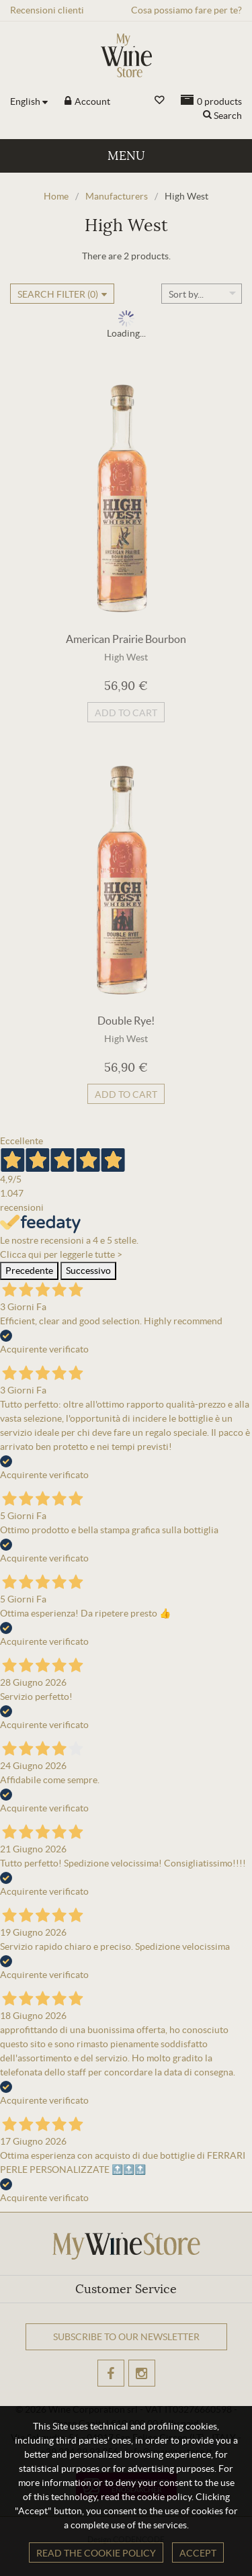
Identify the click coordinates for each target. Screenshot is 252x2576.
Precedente (29, 1270)
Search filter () (57, 294)
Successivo (88, 1270)
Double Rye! (126, 1021)
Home (56, 196)
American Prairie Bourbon (126, 639)
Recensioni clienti (47, 10)
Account (91, 101)
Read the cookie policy (96, 2553)
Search (228, 115)
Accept (197, 2553)
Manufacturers (116, 196)
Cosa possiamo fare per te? (186, 10)
